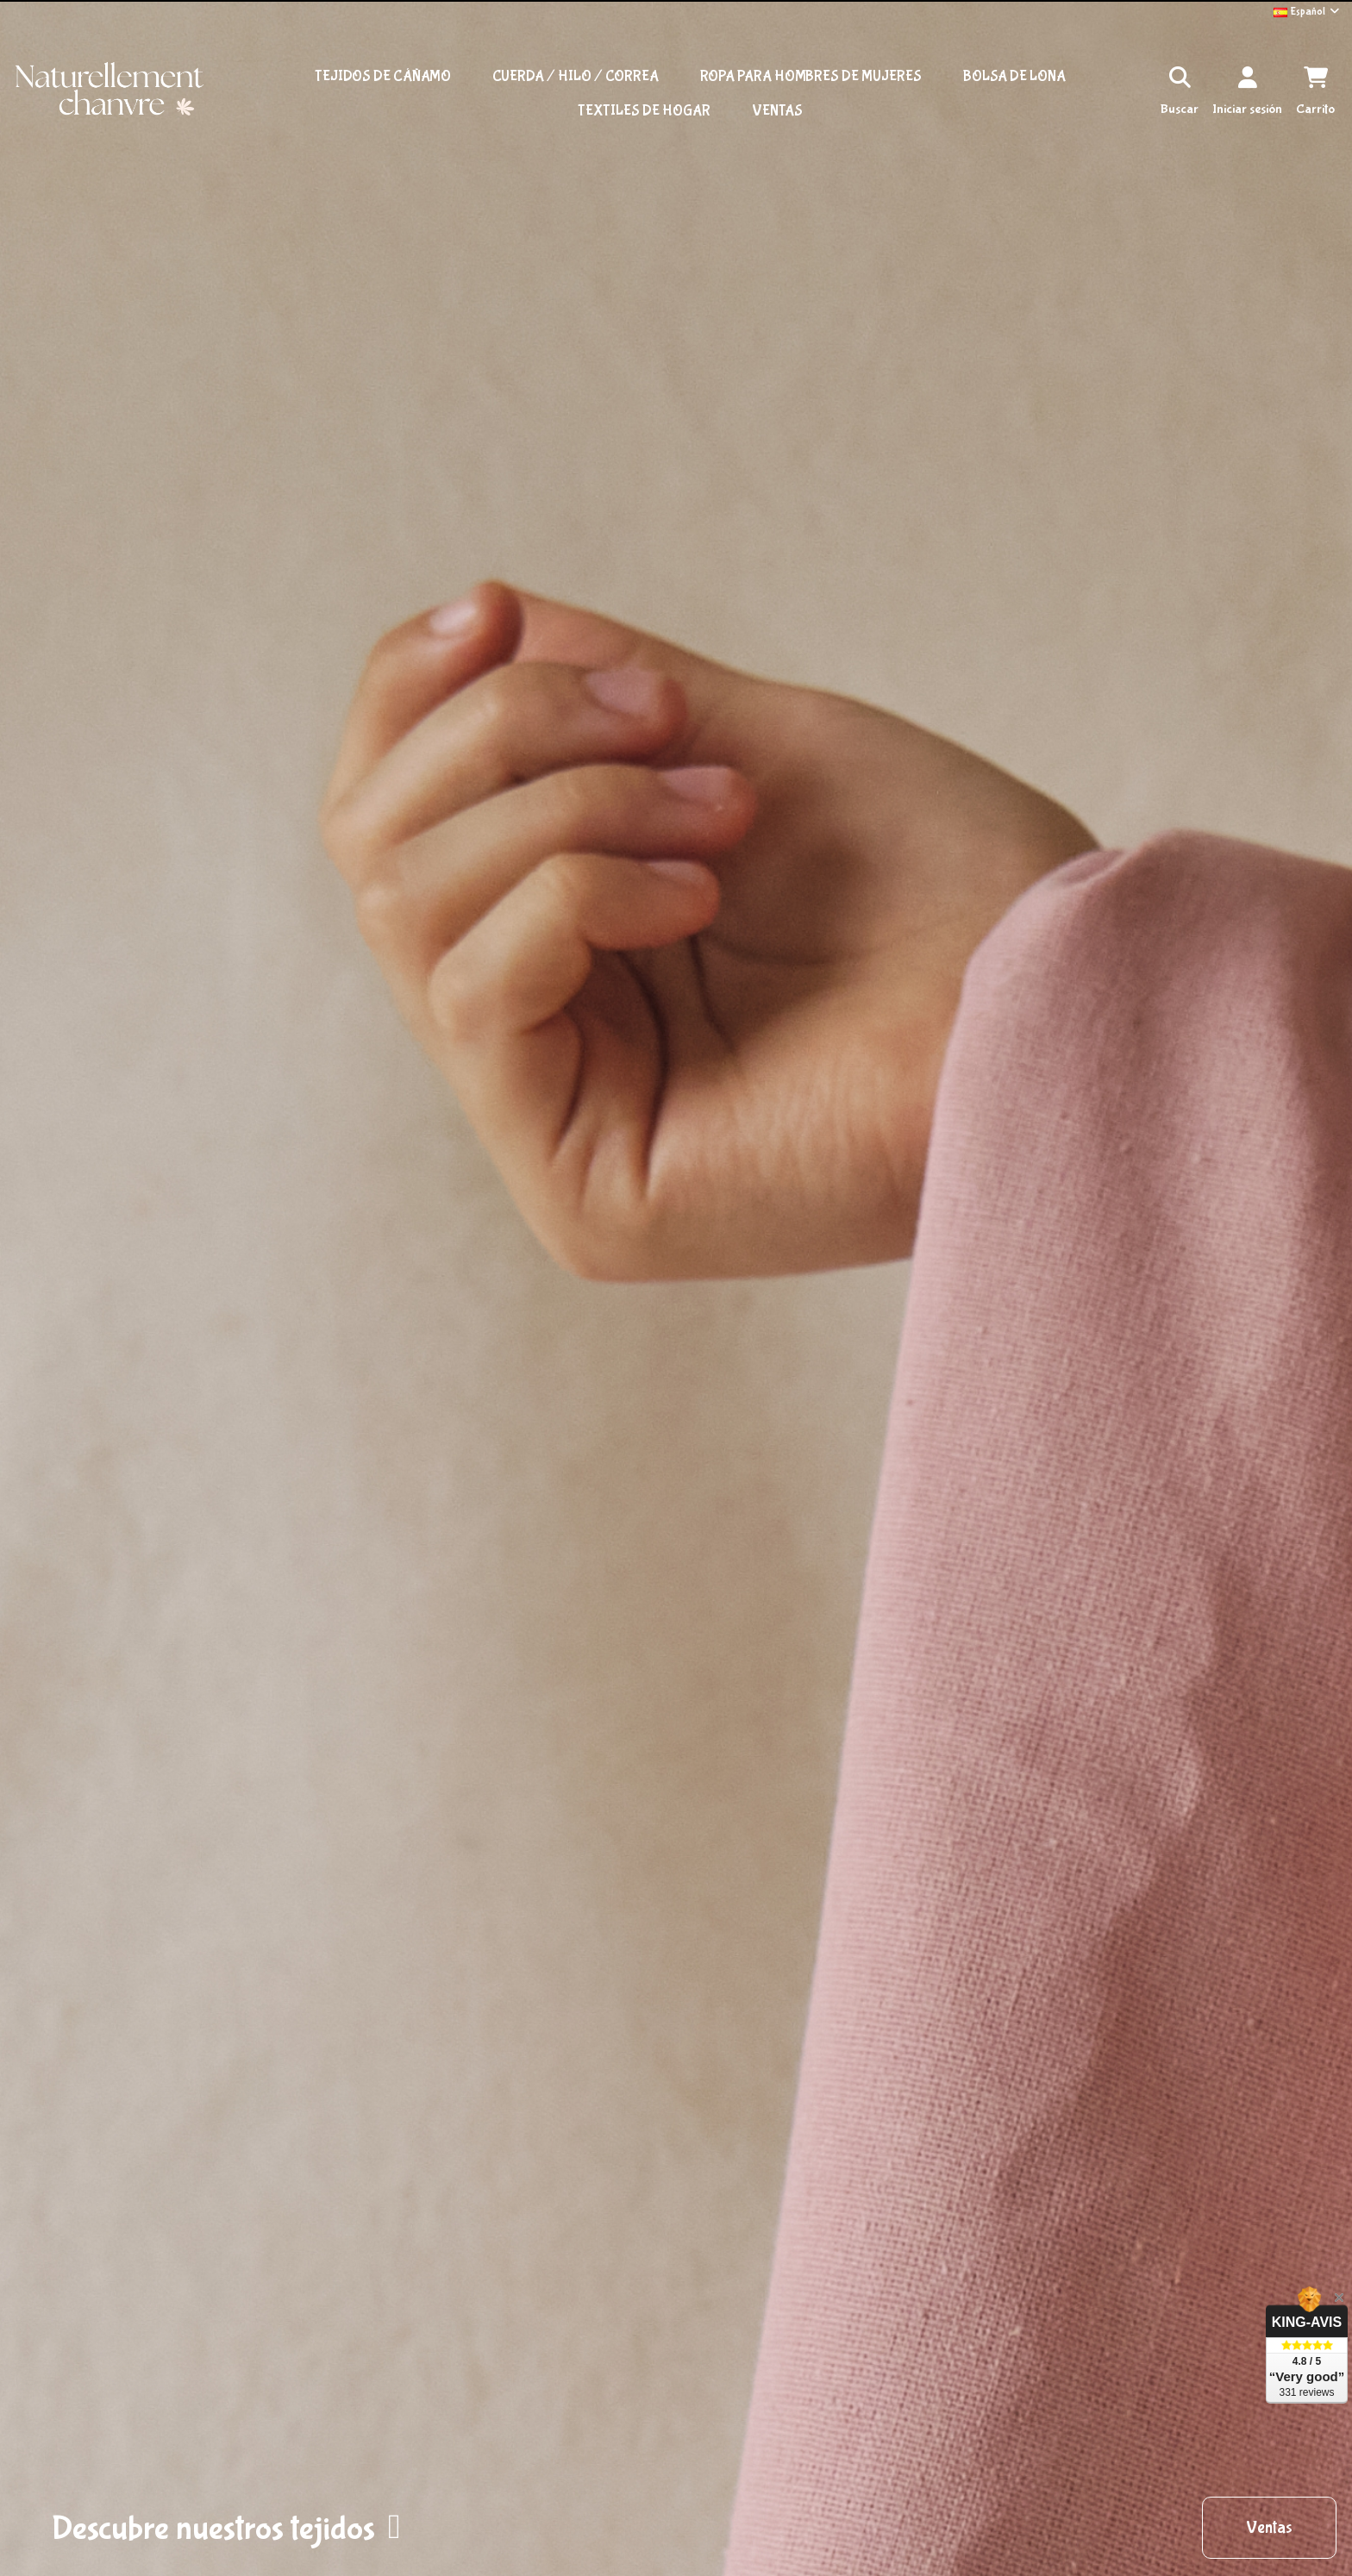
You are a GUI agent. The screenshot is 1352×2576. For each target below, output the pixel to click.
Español (1308, 11)
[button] (226, 2527)
